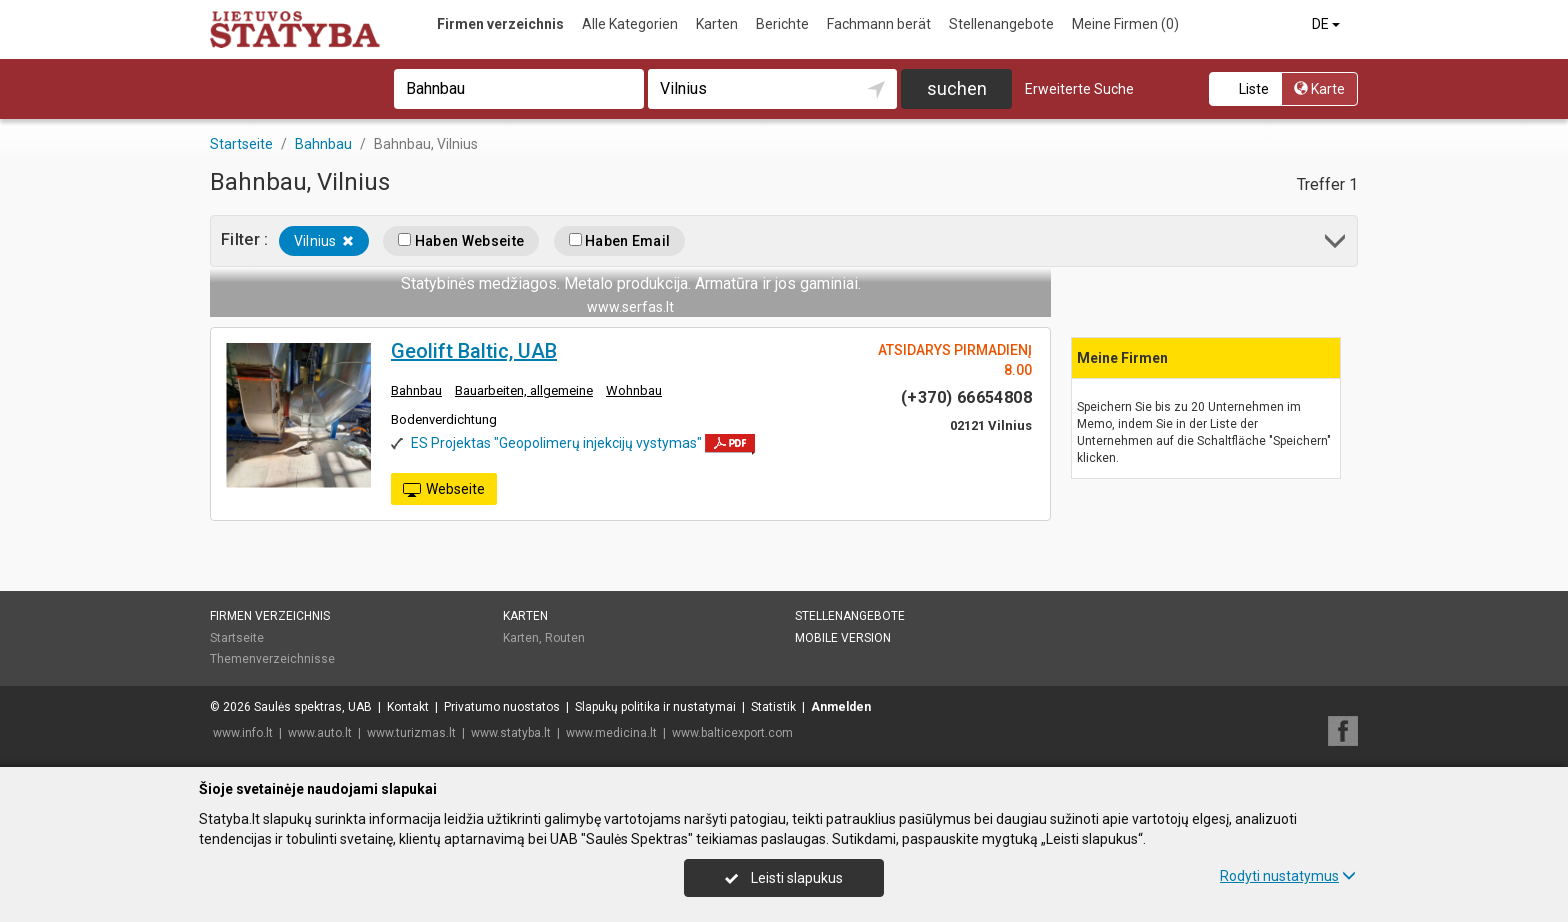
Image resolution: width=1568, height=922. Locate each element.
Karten (717, 24)
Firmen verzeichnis (500, 24)
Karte (1319, 89)
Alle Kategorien (630, 24)
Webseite (444, 490)
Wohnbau (634, 390)
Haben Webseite (461, 241)
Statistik (773, 707)
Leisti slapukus (784, 878)
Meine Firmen (1125, 24)
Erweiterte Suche (1079, 89)
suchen (957, 88)
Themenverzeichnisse (272, 659)
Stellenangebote (1001, 24)
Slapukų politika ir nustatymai (655, 707)
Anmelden (841, 707)
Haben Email (620, 241)
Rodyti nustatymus (1288, 876)
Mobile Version (843, 638)
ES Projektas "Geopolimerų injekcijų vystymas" (556, 443)
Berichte (782, 24)
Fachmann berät (879, 24)
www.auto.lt (320, 733)
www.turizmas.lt (411, 733)
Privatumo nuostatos (502, 707)
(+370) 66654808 (966, 397)
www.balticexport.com (732, 733)
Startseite (237, 638)
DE (1327, 24)
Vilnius (324, 241)
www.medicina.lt (611, 733)
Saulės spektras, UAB (313, 707)
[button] (1336, 244)
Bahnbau (416, 390)
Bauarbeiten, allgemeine (524, 390)
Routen (565, 638)
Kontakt (408, 707)
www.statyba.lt (511, 733)
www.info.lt (243, 733)
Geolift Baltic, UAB (474, 351)
